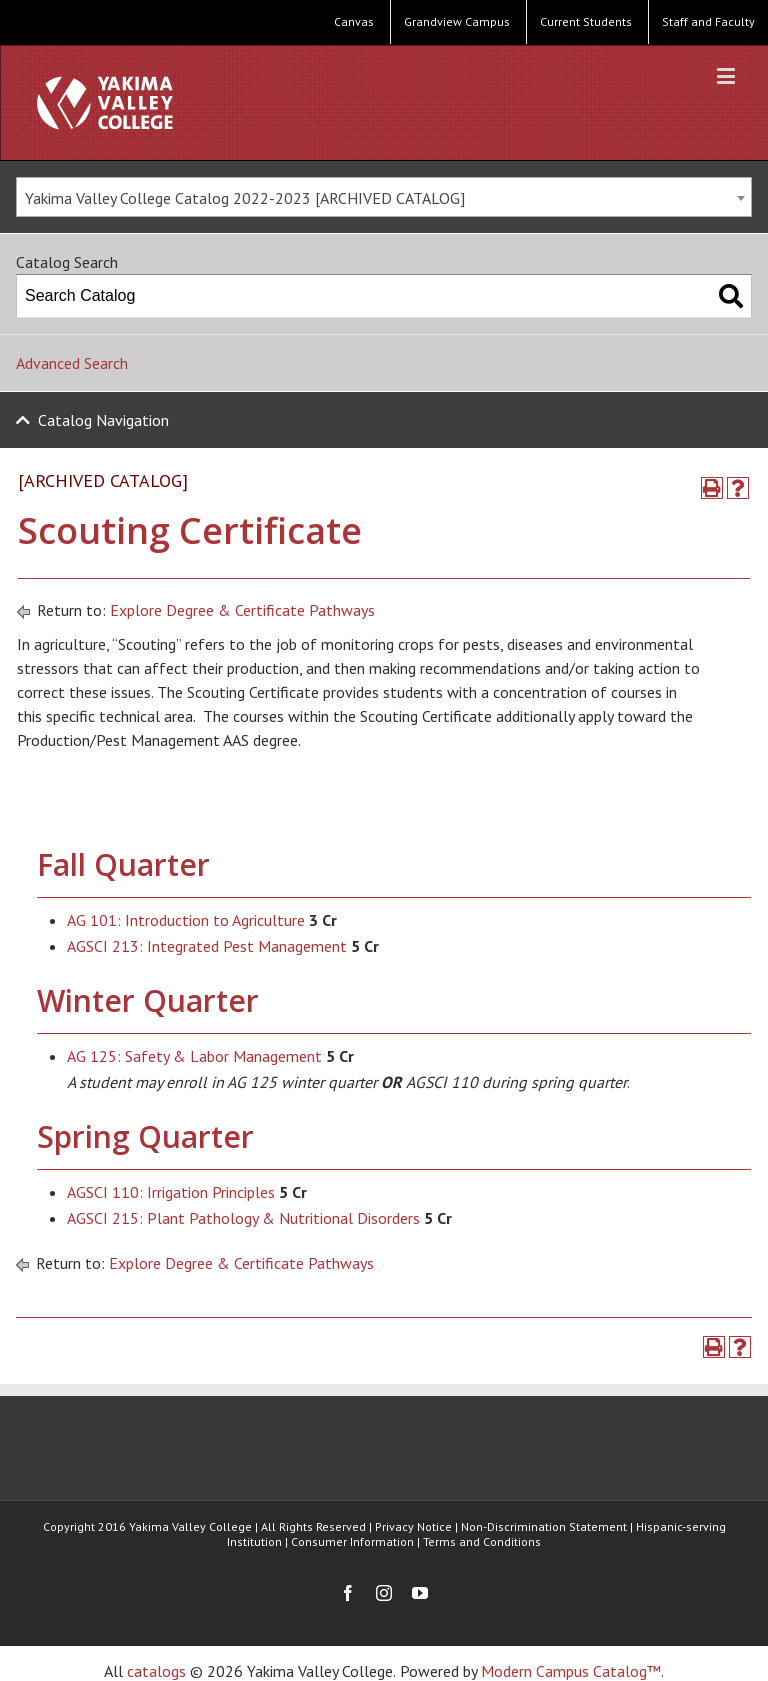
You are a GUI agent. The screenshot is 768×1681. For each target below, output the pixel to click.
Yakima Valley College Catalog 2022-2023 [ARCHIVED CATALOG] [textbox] (245, 198)
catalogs (156, 1671)
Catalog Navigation (103, 420)
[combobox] (384, 197)
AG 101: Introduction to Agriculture (186, 920)
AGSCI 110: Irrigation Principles (171, 1192)
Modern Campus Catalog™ (571, 1671)
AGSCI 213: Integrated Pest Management (207, 946)
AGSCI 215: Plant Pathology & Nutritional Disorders (243, 1218)
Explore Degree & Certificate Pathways (242, 610)
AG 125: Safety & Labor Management (194, 1056)
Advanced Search (72, 363)
